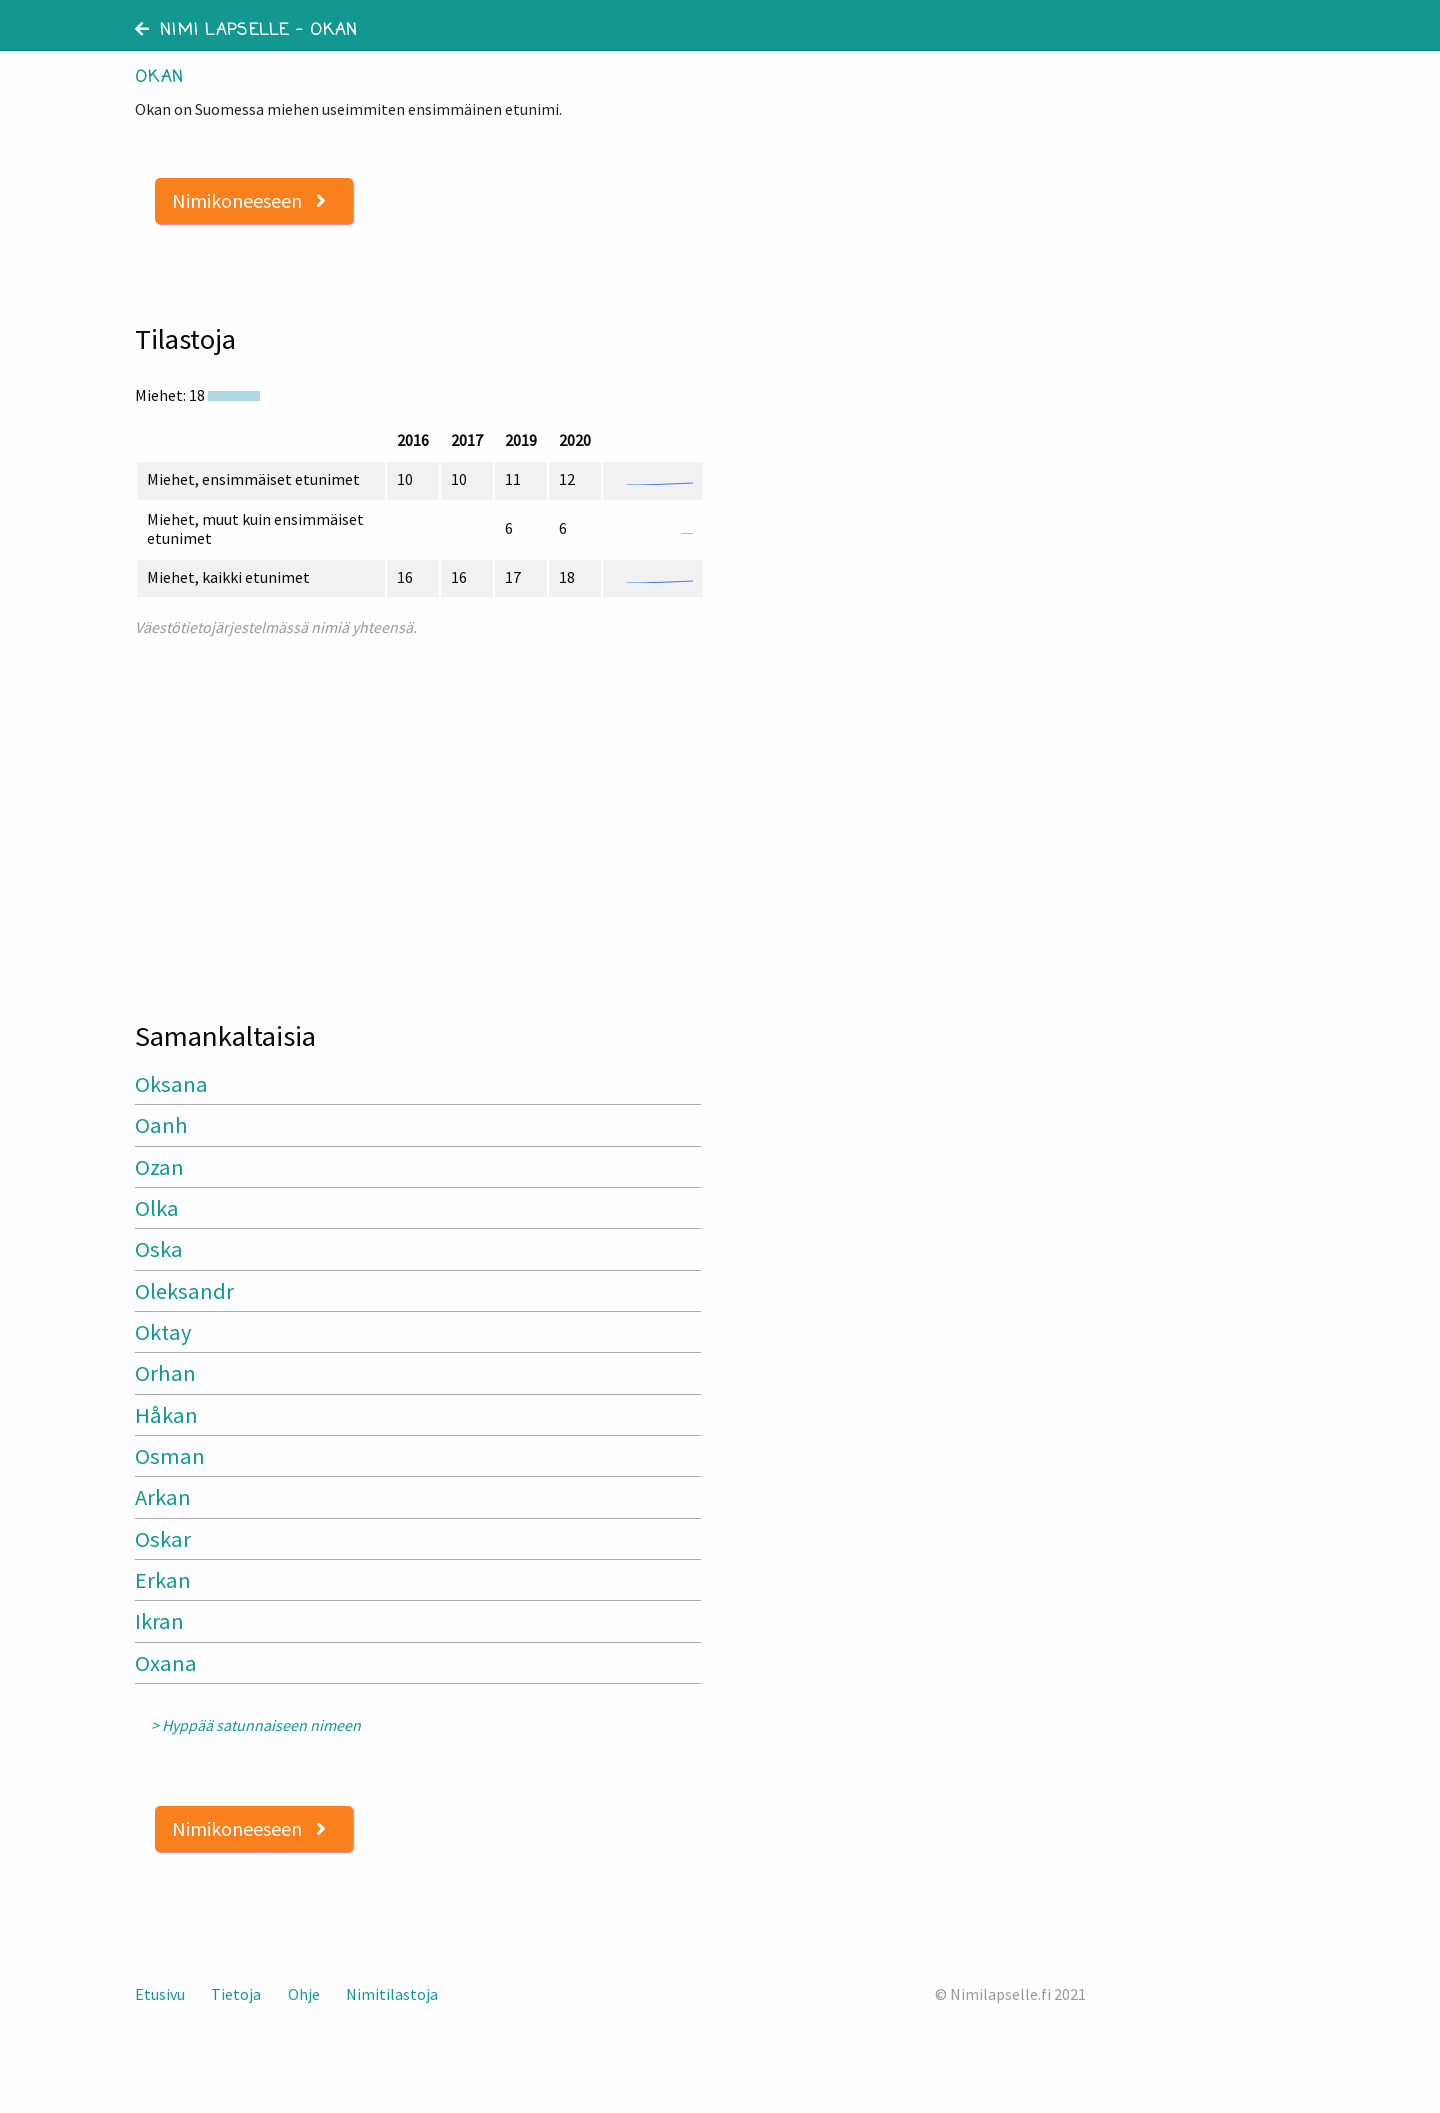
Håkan (166, 1415)
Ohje (304, 1994)
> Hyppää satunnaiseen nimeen (256, 1725)
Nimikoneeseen (249, 200)
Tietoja (236, 1994)
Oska (159, 1249)
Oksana (171, 1084)
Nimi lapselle (212, 31)
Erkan (163, 1580)
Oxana (166, 1663)
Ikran (159, 1621)
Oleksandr (184, 1291)
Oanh (161, 1125)
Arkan (163, 1497)
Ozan (159, 1167)
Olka (157, 1208)
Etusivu (160, 1994)
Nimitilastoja (392, 1994)
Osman (170, 1456)
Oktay (163, 1332)
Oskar (163, 1539)
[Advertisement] (420, 820)
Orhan (165, 1373)
